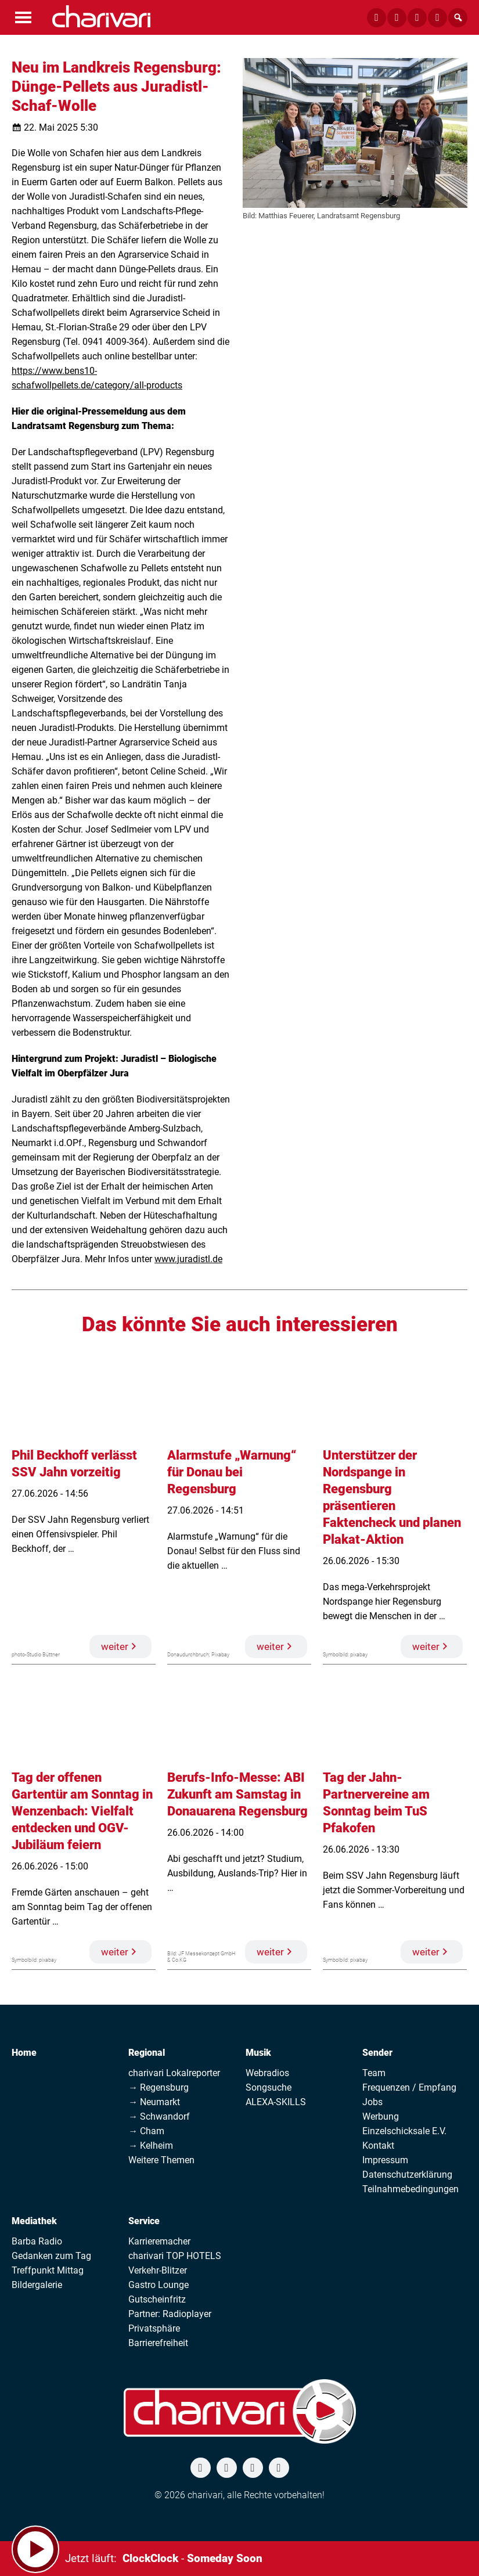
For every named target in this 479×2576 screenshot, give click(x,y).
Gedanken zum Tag (51, 2255)
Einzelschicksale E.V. (404, 2131)
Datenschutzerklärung (407, 2174)
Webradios (267, 2072)
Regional (146, 2052)
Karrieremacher (159, 2241)
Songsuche (268, 2087)
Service (144, 2220)
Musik (258, 2052)
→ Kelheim (150, 2145)
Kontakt (378, 2145)
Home (24, 2052)
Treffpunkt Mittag (48, 2270)
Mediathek (34, 2220)
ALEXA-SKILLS (276, 2101)
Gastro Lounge (158, 2284)
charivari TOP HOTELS (174, 2255)
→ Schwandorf (159, 2116)
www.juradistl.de (188, 1258)
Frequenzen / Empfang (409, 2087)
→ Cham (146, 2131)
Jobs (372, 2101)
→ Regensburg (158, 2087)
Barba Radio (37, 2241)
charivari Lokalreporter (174, 2072)
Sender (377, 2052)
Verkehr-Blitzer (157, 2270)
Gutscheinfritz (157, 2299)
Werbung (380, 2116)
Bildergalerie (37, 2284)
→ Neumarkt (154, 2101)
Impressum (385, 2160)
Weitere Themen (161, 2160)
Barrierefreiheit (158, 2342)
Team (374, 2072)
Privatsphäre (154, 2328)
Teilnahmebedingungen (410, 2189)
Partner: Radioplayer (169, 2313)
